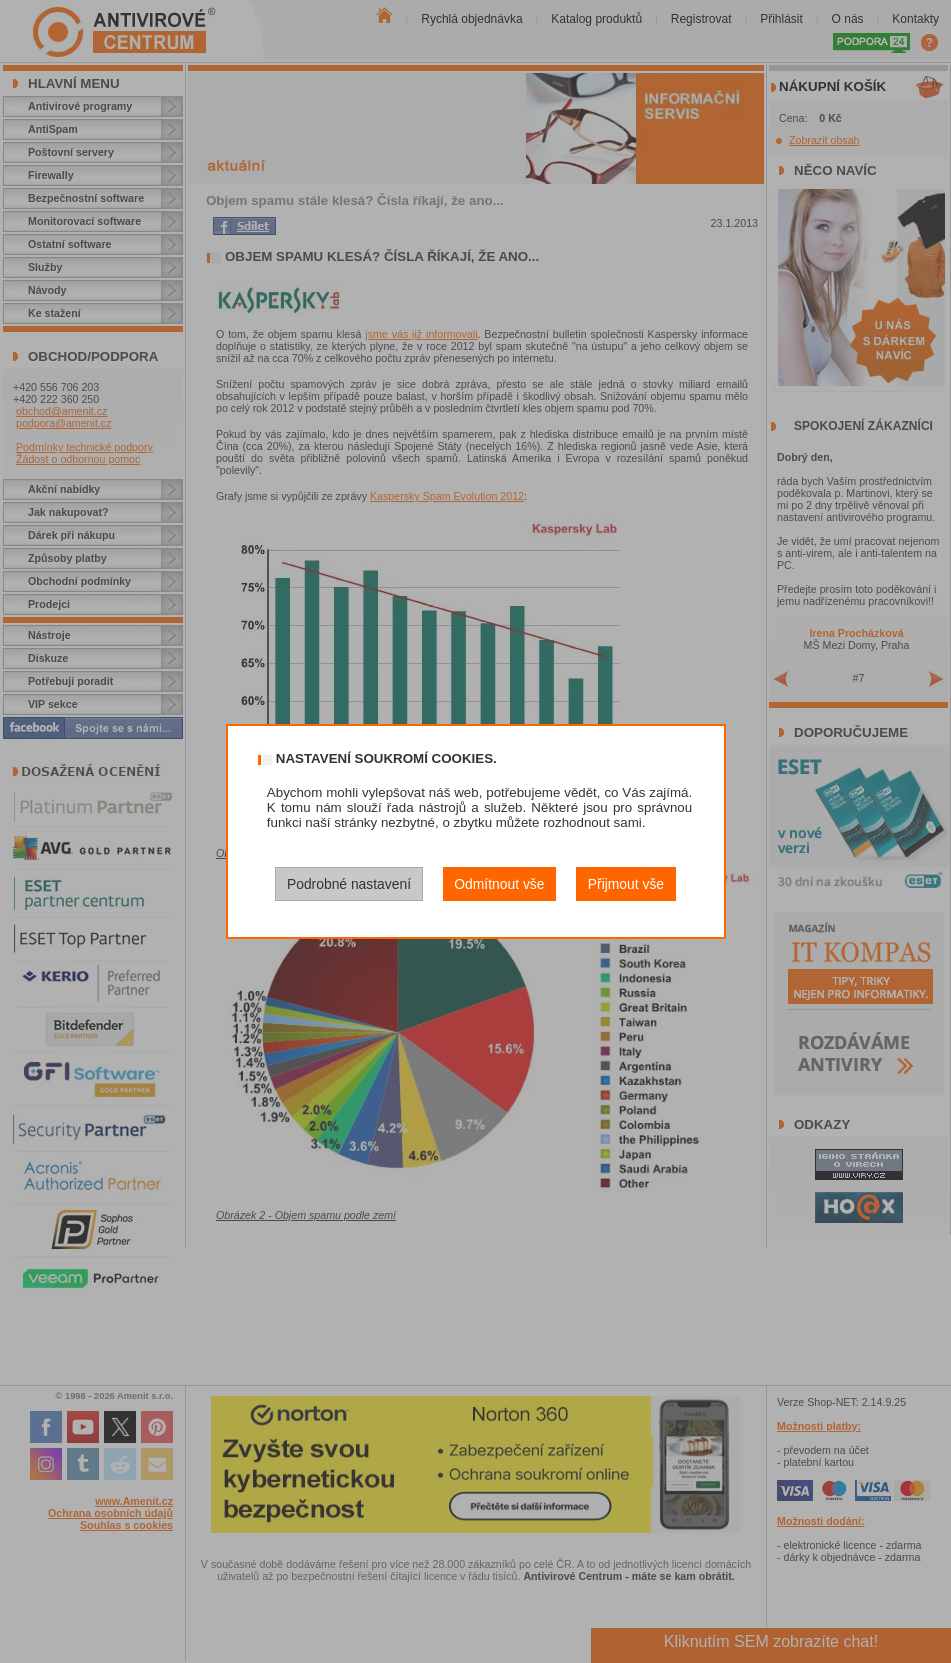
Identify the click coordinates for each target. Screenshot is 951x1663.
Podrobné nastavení (349, 884)
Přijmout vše (626, 884)
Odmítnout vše (499, 884)
